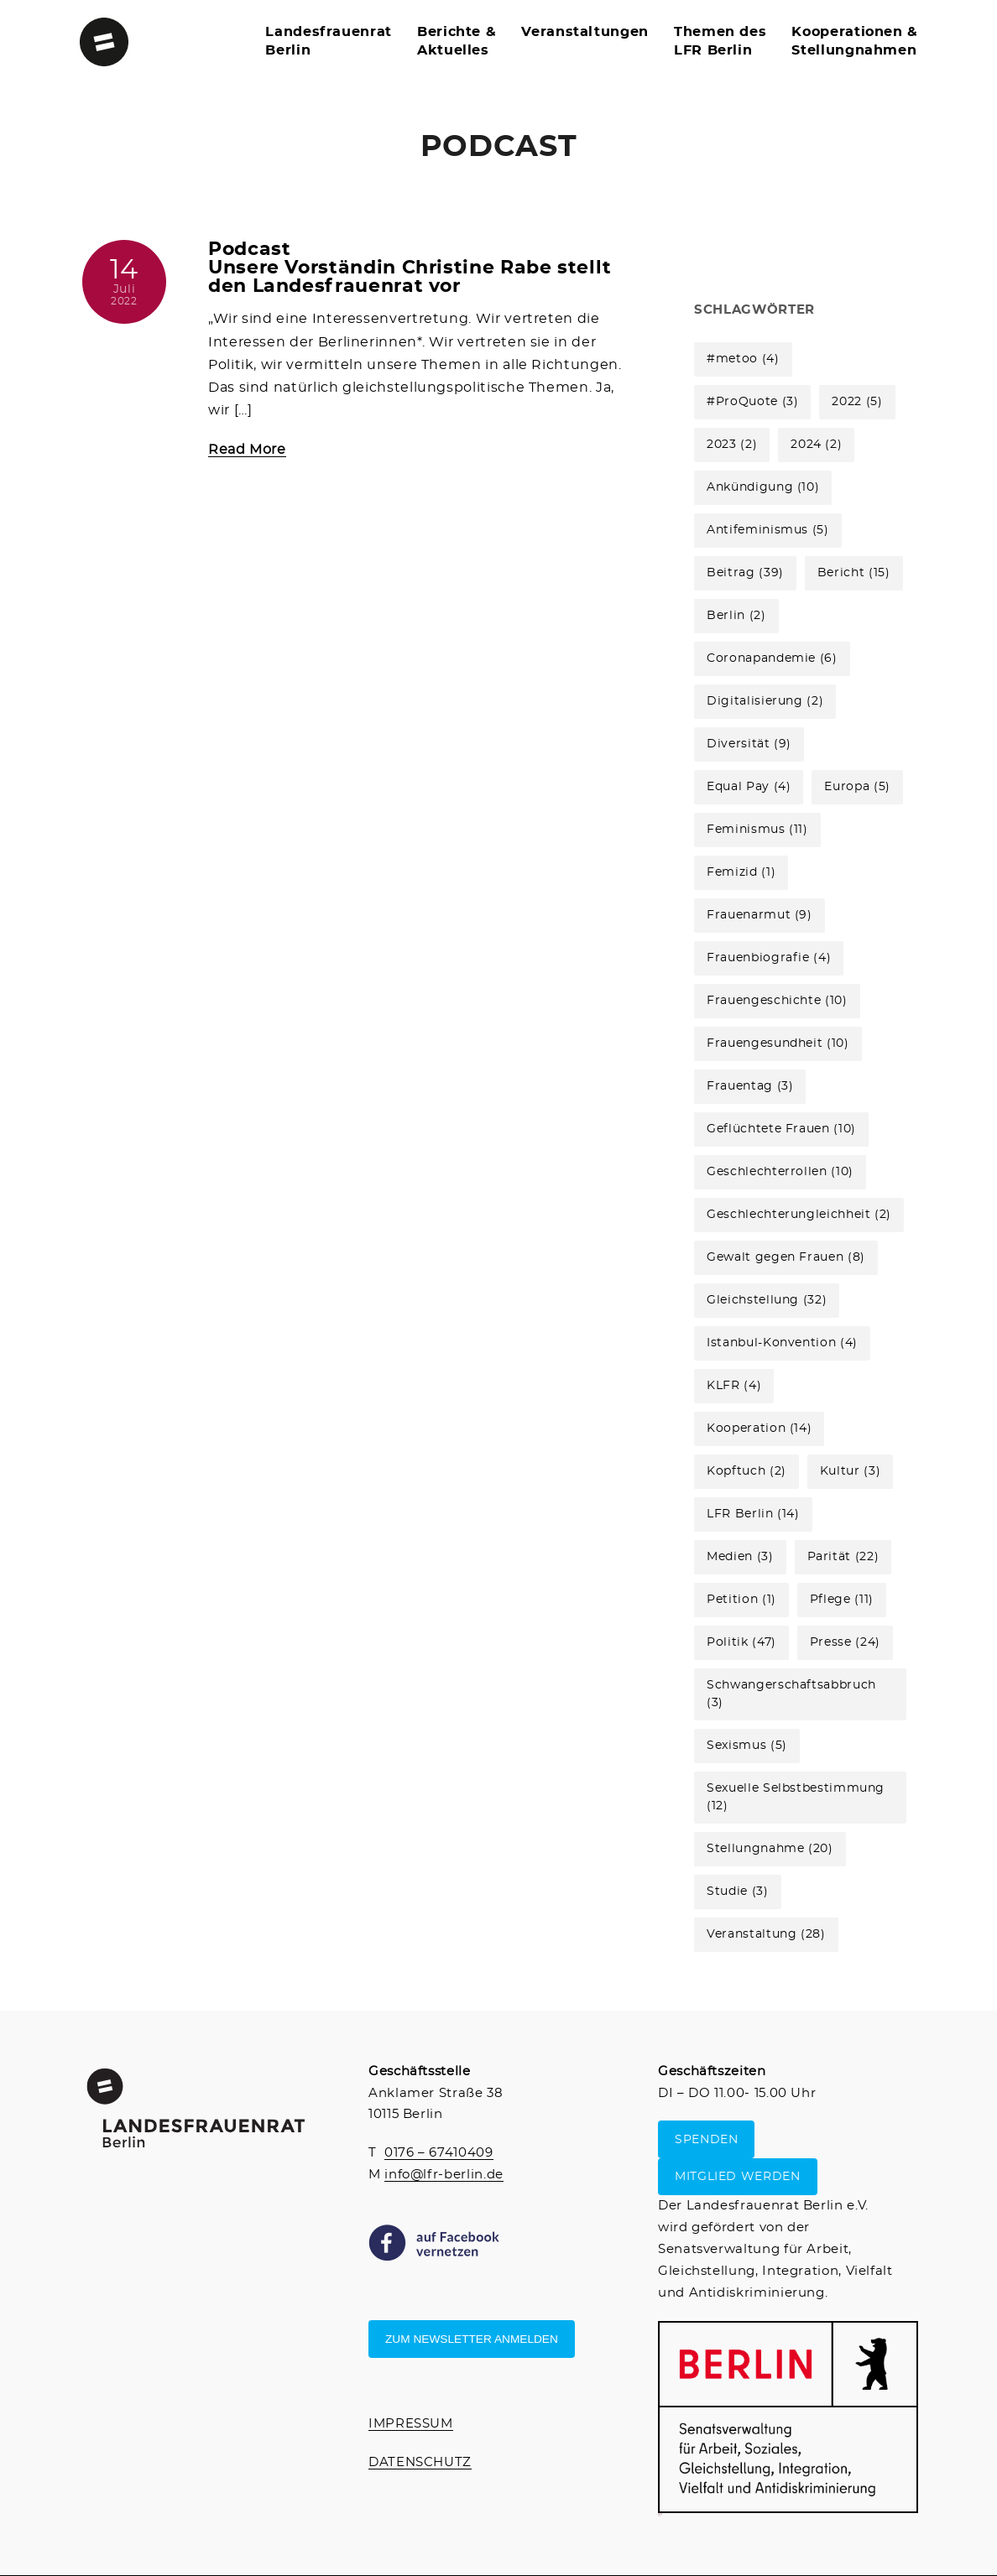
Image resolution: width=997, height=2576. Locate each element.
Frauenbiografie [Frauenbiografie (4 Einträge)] (769, 958)
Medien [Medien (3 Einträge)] (740, 1557)
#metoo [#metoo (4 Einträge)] (743, 359)
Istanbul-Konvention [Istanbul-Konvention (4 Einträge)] (782, 1343)
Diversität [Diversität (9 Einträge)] (749, 744)
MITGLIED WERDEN (738, 2177)
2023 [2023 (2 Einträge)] (732, 444)
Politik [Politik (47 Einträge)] (741, 1642)
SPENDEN (706, 2139)
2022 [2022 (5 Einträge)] (857, 402)
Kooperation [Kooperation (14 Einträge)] (759, 1428)
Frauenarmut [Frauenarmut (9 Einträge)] (759, 915)
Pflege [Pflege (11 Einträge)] (842, 1599)
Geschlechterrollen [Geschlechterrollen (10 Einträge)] (780, 1172)
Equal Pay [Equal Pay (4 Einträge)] (749, 787)
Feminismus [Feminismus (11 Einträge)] (757, 829)
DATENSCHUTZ (420, 2462)
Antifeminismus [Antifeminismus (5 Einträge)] (768, 530)
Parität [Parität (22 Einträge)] (843, 1557)
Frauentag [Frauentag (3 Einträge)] (750, 1086)
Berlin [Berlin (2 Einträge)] (736, 616)
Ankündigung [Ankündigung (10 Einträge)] (763, 487)
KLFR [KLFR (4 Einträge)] (734, 1386)
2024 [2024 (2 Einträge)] (816, 444)
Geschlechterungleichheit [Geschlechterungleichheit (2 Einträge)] (799, 1214)
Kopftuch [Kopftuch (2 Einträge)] (746, 1471)
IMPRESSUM (410, 2423)
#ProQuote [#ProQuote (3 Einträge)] (752, 402)
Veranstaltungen (585, 32)
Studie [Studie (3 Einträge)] (737, 1891)
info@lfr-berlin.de (444, 2174)
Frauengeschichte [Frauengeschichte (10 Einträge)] (777, 1001)
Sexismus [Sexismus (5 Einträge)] (747, 1745)
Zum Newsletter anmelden (471, 2339)
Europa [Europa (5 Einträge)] (857, 787)
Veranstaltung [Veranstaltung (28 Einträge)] (766, 1934)
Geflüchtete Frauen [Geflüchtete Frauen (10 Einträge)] (781, 1129)
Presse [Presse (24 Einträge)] (845, 1642)
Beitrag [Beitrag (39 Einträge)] (745, 573)
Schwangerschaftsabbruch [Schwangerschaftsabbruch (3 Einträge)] (791, 1694)
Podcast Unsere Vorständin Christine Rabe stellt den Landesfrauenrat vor (410, 267)
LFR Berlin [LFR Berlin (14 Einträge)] (753, 1514)
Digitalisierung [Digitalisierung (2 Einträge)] (765, 701)
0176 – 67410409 (438, 2153)
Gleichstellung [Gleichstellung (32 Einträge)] (767, 1300)
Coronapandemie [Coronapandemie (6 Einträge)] (772, 658)
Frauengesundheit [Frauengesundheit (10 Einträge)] (777, 1043)
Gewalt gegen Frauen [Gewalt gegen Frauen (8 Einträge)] (786, 1257)
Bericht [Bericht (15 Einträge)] (853, 573)
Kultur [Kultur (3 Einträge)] (850, 1471)
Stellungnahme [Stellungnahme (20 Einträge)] (770, 1849)
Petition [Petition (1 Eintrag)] (741, 1599)
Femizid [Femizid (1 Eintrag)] (741, 872)
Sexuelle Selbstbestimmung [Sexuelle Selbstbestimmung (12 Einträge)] (796, 1797)
